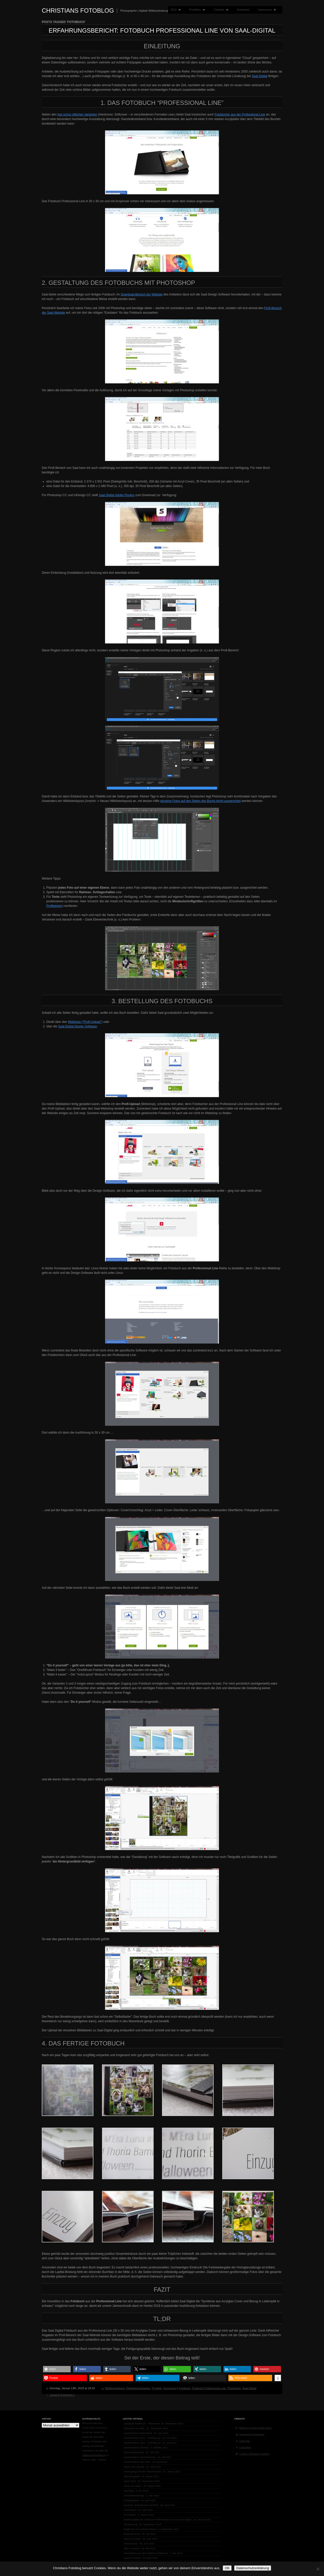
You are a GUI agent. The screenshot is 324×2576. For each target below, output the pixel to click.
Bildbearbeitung (115, 2388)
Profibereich (54, 906)
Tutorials (219, 9)
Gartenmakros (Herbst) (136, 2447)
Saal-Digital (259, 76)
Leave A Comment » (62, 2394)
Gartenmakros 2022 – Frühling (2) (142, 2437)
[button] (57, 2369)
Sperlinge (129, 2490)
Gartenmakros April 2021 (137, 2461)
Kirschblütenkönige (134, 2495)
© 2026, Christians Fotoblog (254, 2453)
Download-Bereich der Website (142, 294)
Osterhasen (130, 2510)
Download (243, 9)
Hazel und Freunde (134, 2466)
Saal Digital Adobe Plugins (116, 495)
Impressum (266, 9)
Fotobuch (185, 2388)
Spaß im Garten (132, 2558)
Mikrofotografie (132, 2476)
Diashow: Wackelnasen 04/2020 (141, 2505)
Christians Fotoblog (78, 10)
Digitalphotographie (138, 2388)
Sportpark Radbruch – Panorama (141, 2423)
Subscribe (244, 2441)
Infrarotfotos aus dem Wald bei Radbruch (146, 2553)
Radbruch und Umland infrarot (140, 2529)
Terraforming (130, 2524)
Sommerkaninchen (134, 2452)
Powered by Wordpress (252, 2434)
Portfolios (196, 9)
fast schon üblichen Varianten (77, 114)
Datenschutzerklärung (94, 2455)
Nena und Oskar (132, 2486)
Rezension (170, 2388)
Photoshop (234, 2388)
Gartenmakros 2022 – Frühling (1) (142, 2442)
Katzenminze (131, 2543)
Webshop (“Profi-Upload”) (85, 1022)
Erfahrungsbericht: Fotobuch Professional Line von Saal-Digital (162, 30)
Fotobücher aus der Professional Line (240, 114)
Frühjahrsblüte (131, 2500)
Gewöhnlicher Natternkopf (138, 2433)
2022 (174, 9)
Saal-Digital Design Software (77, 1026)
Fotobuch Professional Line (209, 2388)
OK (227, 2568)
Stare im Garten (132, 2538)
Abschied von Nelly (134, 2428)
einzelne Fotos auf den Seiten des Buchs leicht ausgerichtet (200, 801)
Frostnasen (130, 2514)
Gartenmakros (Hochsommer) (140, 2457)
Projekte (157, 2388)
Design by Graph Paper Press (255, 2427)
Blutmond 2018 (132, 2534)
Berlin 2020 (130, 2481)
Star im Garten (131, 2548)
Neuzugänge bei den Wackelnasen (142, 2471)
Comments (245, 2447)
